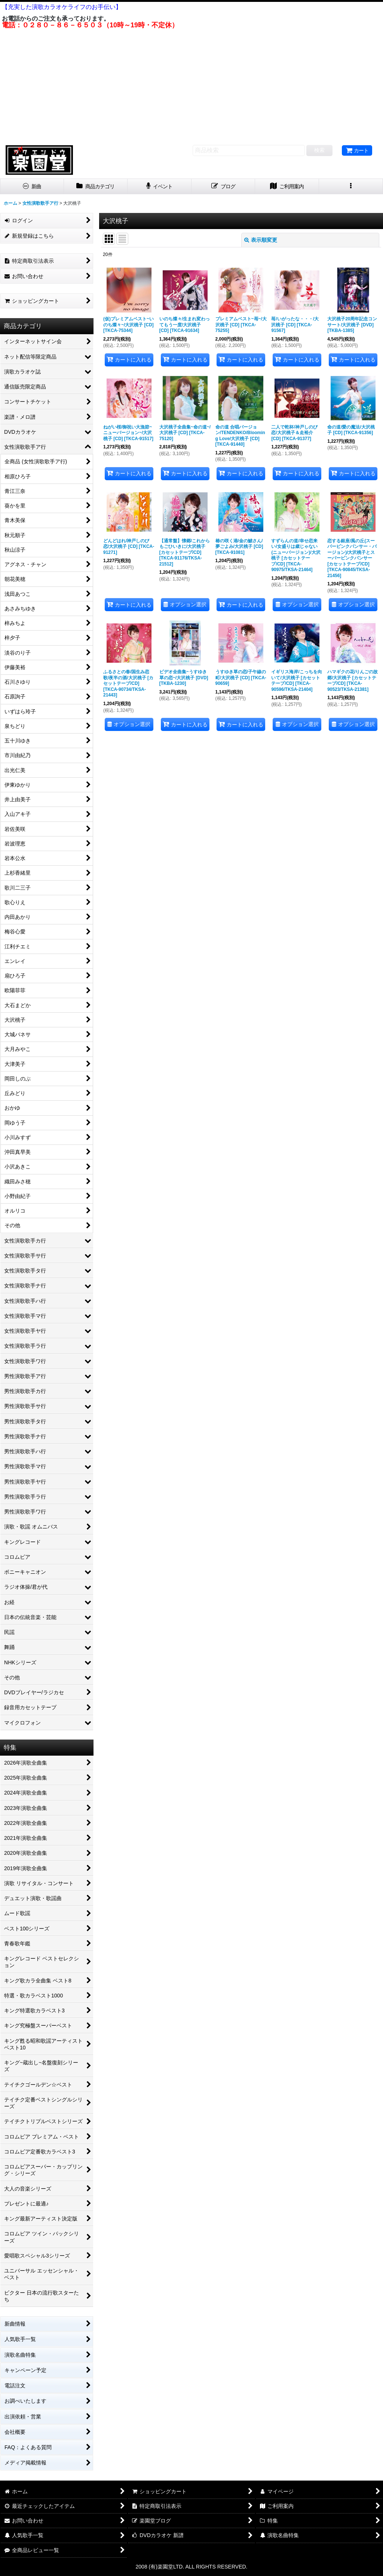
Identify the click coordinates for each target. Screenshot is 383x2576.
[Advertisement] (191, 85)
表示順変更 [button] (260, 240)
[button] (351, 186)
